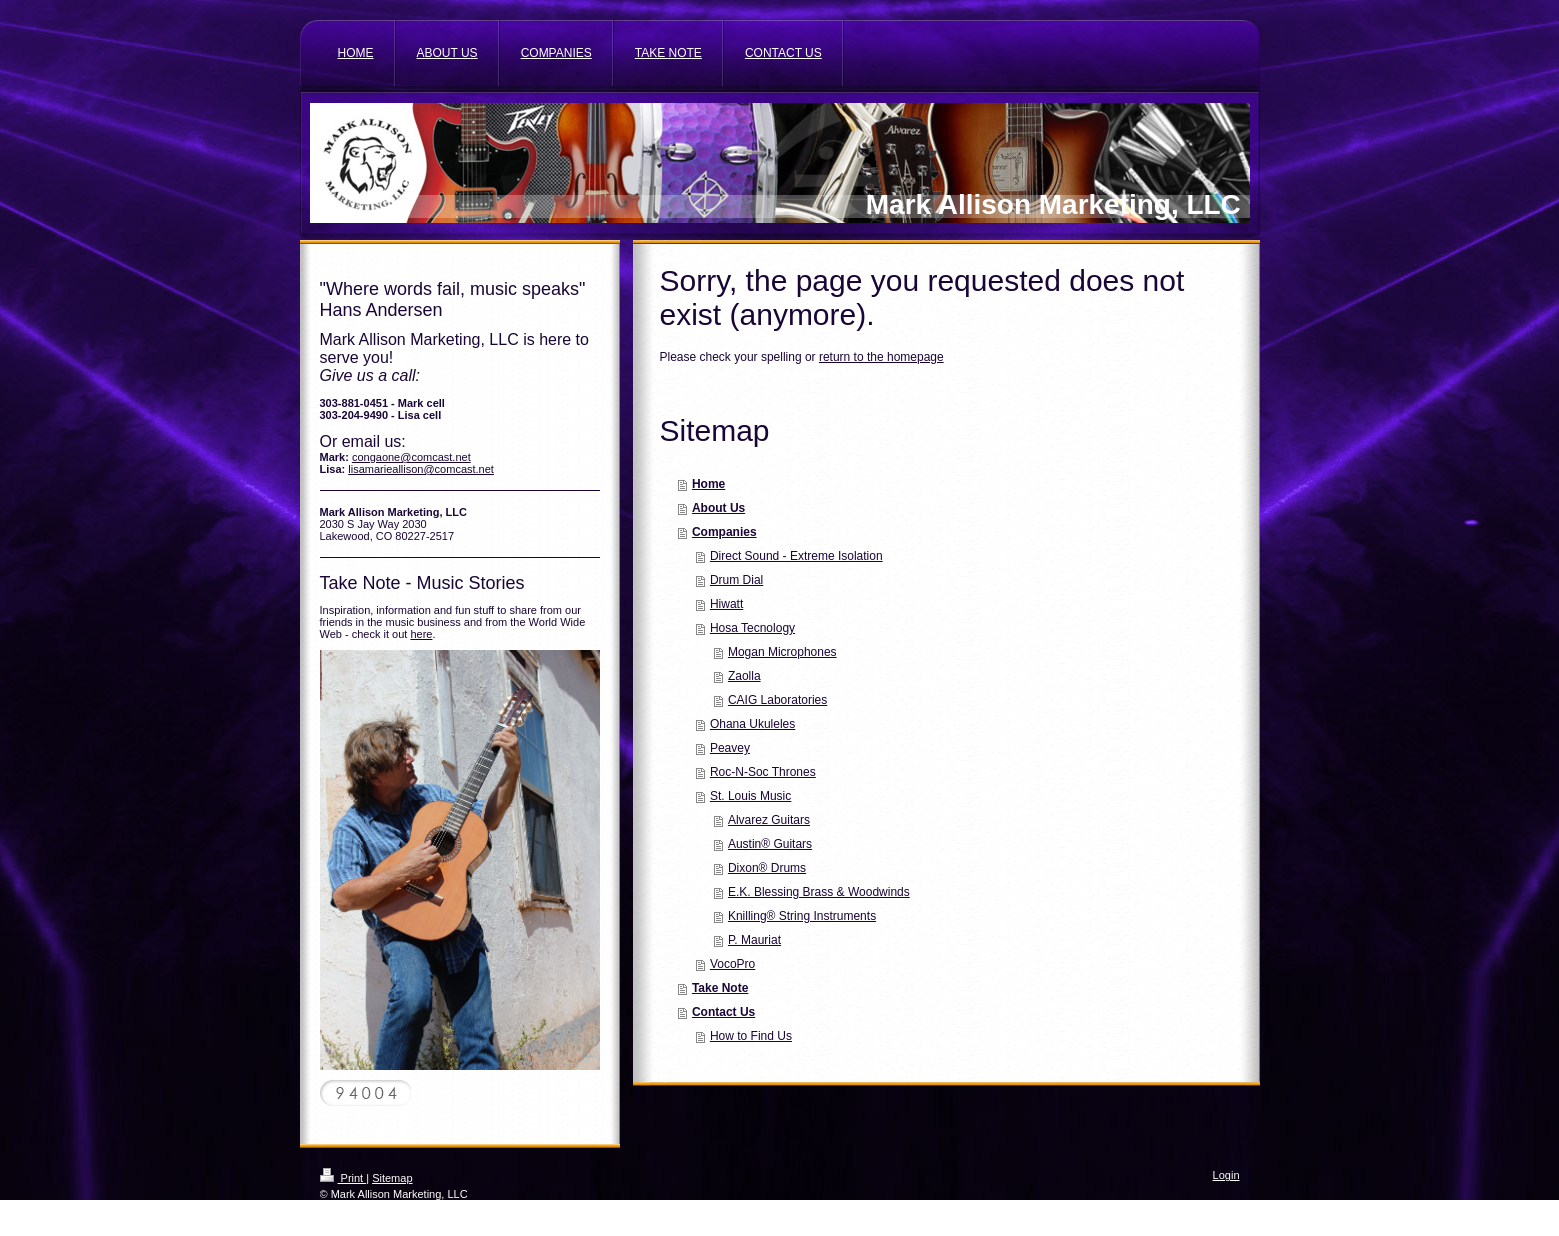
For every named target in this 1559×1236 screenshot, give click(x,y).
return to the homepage (881, 357)
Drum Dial (736, 580)
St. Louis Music (750, 796)
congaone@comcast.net (411, 457)
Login (1226, 1175)
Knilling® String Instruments (802, 916)
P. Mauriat (754, 940)
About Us (718, 508)
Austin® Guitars (770, 844)
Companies (724, 532)
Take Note (720, 988)
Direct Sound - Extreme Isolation (796, 556)
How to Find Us (751, 1036)
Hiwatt (726, 604)
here (421, 634)
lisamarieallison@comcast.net (421, 469)
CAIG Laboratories (777, 700)
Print (343, 1178)
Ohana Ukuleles (752, 724)
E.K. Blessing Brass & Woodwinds (819, 892)
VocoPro (732, 964)
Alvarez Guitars (769, 820)
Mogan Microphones (782, 652)
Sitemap (392, 1178)
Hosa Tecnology (752, 628)
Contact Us (723, 1012)
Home (708, 484)
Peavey (730, 748)
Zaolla (744, 676)
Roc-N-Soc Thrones (763, 772)
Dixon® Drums (767, 868)
